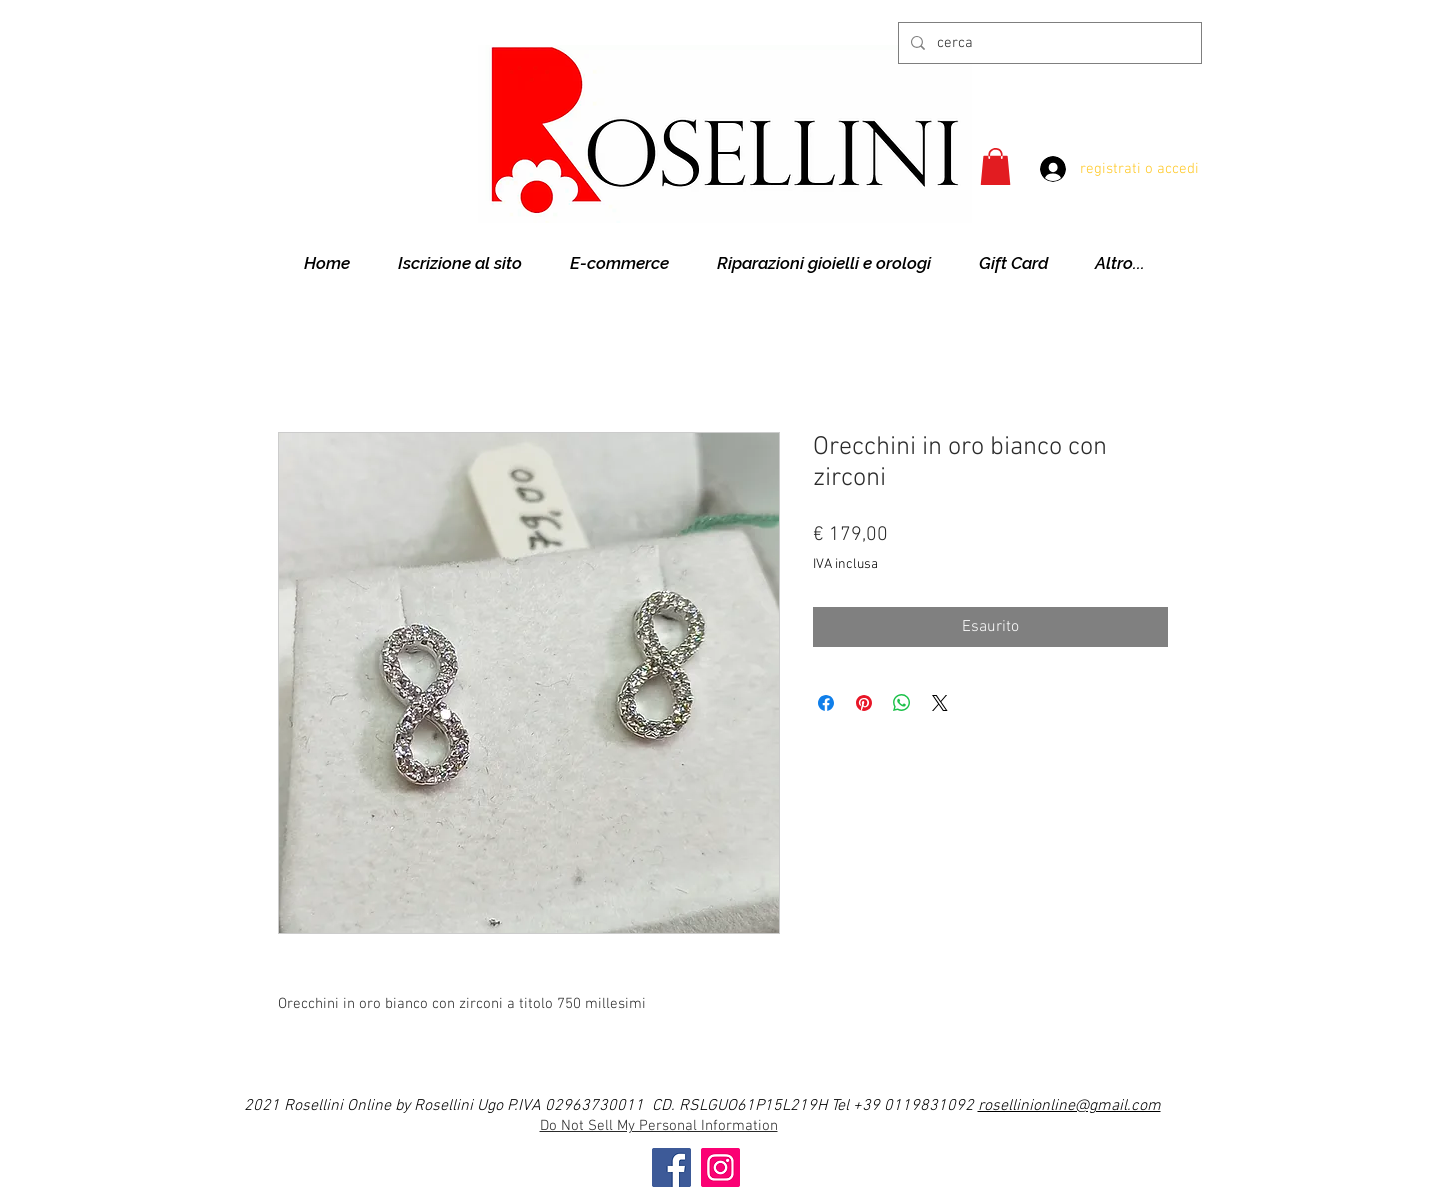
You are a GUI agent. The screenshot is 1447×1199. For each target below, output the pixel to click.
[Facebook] (671, 1167)
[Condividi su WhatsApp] (902, 703)
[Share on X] (940, 703)
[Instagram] (720, 1167)
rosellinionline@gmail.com (1069, 1106)
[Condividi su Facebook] (826, 703)
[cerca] (1048, 43)
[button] (995, 166)
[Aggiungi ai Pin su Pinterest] (864, 703)
